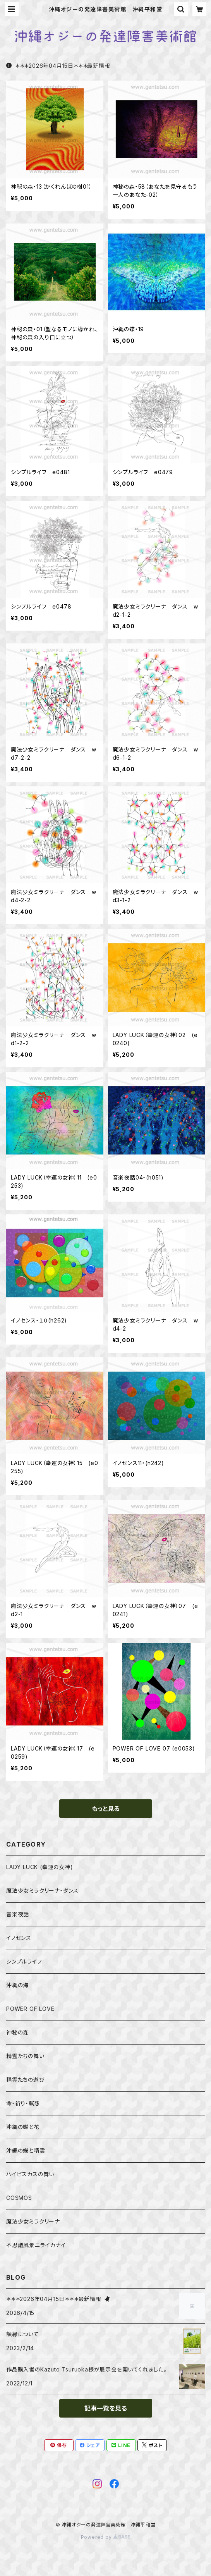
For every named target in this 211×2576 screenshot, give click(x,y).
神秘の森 (17, 2032)
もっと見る (106, 1808)
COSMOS (19, 2197)
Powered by (105, 2537)
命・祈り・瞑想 (23, 2103)
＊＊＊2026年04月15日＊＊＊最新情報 (58, 65)
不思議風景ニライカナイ (36, 2245)
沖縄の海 (17, 1985)
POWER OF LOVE (30, 2008)
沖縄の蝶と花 (22, 2127)
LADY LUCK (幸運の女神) (39, 1867)
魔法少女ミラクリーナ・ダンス (42, 1890)
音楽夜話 (17, 1914)
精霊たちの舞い (25, 2056)
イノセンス (18, 1938)
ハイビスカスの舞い (30, 2174)
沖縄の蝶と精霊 (25, 2150)
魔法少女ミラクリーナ (33, 2221)
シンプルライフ (24, 1961)
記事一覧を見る (105, 2408)
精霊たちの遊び (25, 2079)
